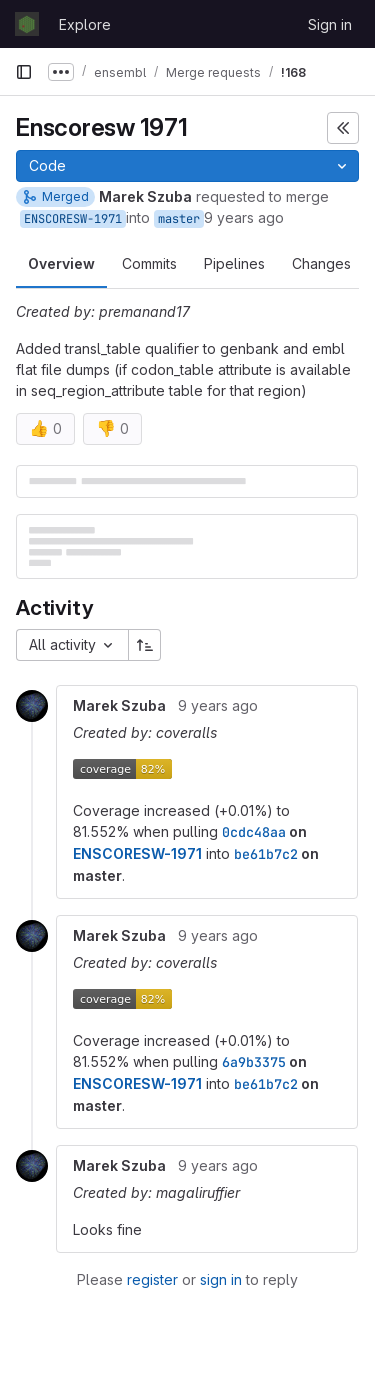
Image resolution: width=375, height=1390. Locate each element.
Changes (321, 263)
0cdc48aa (254, 832)
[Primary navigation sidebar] (24, 72)
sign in (221, 1279)
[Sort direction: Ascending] (145, 645)
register (152, 1279)
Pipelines (234, 263)
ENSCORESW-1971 (73, 219)
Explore (85, 24)
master (179, 219)
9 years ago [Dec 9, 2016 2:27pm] (244, 217)
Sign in (330, 24)
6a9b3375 (254, 1062)
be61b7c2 (266, 854)
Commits (149, 263)
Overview (61, 263)
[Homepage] (27, 24)
